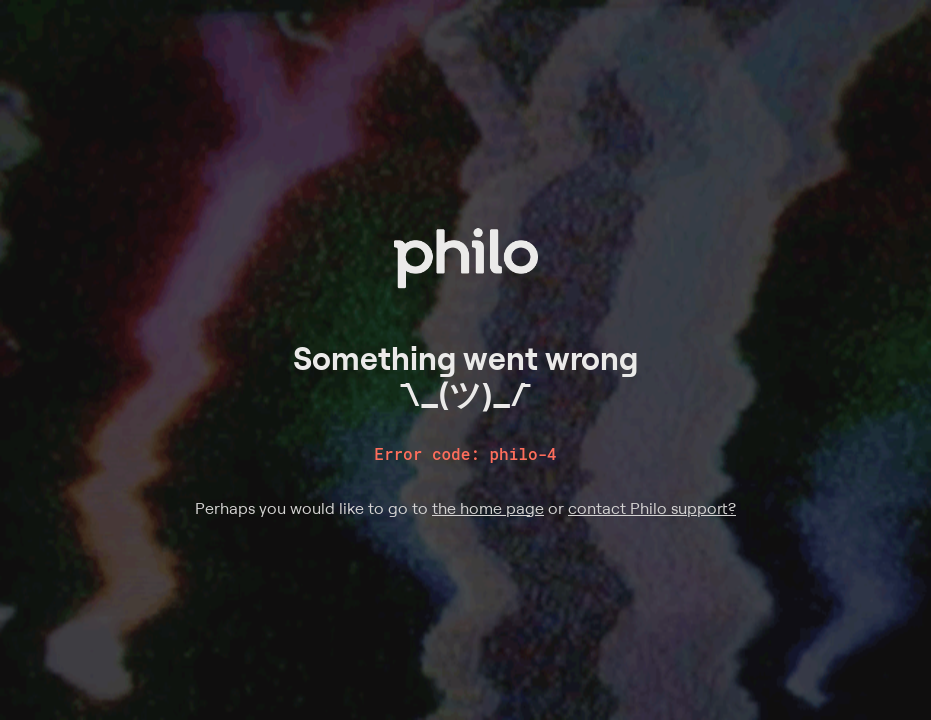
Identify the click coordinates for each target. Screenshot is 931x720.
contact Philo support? (652, 508)
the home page (488, 508)
